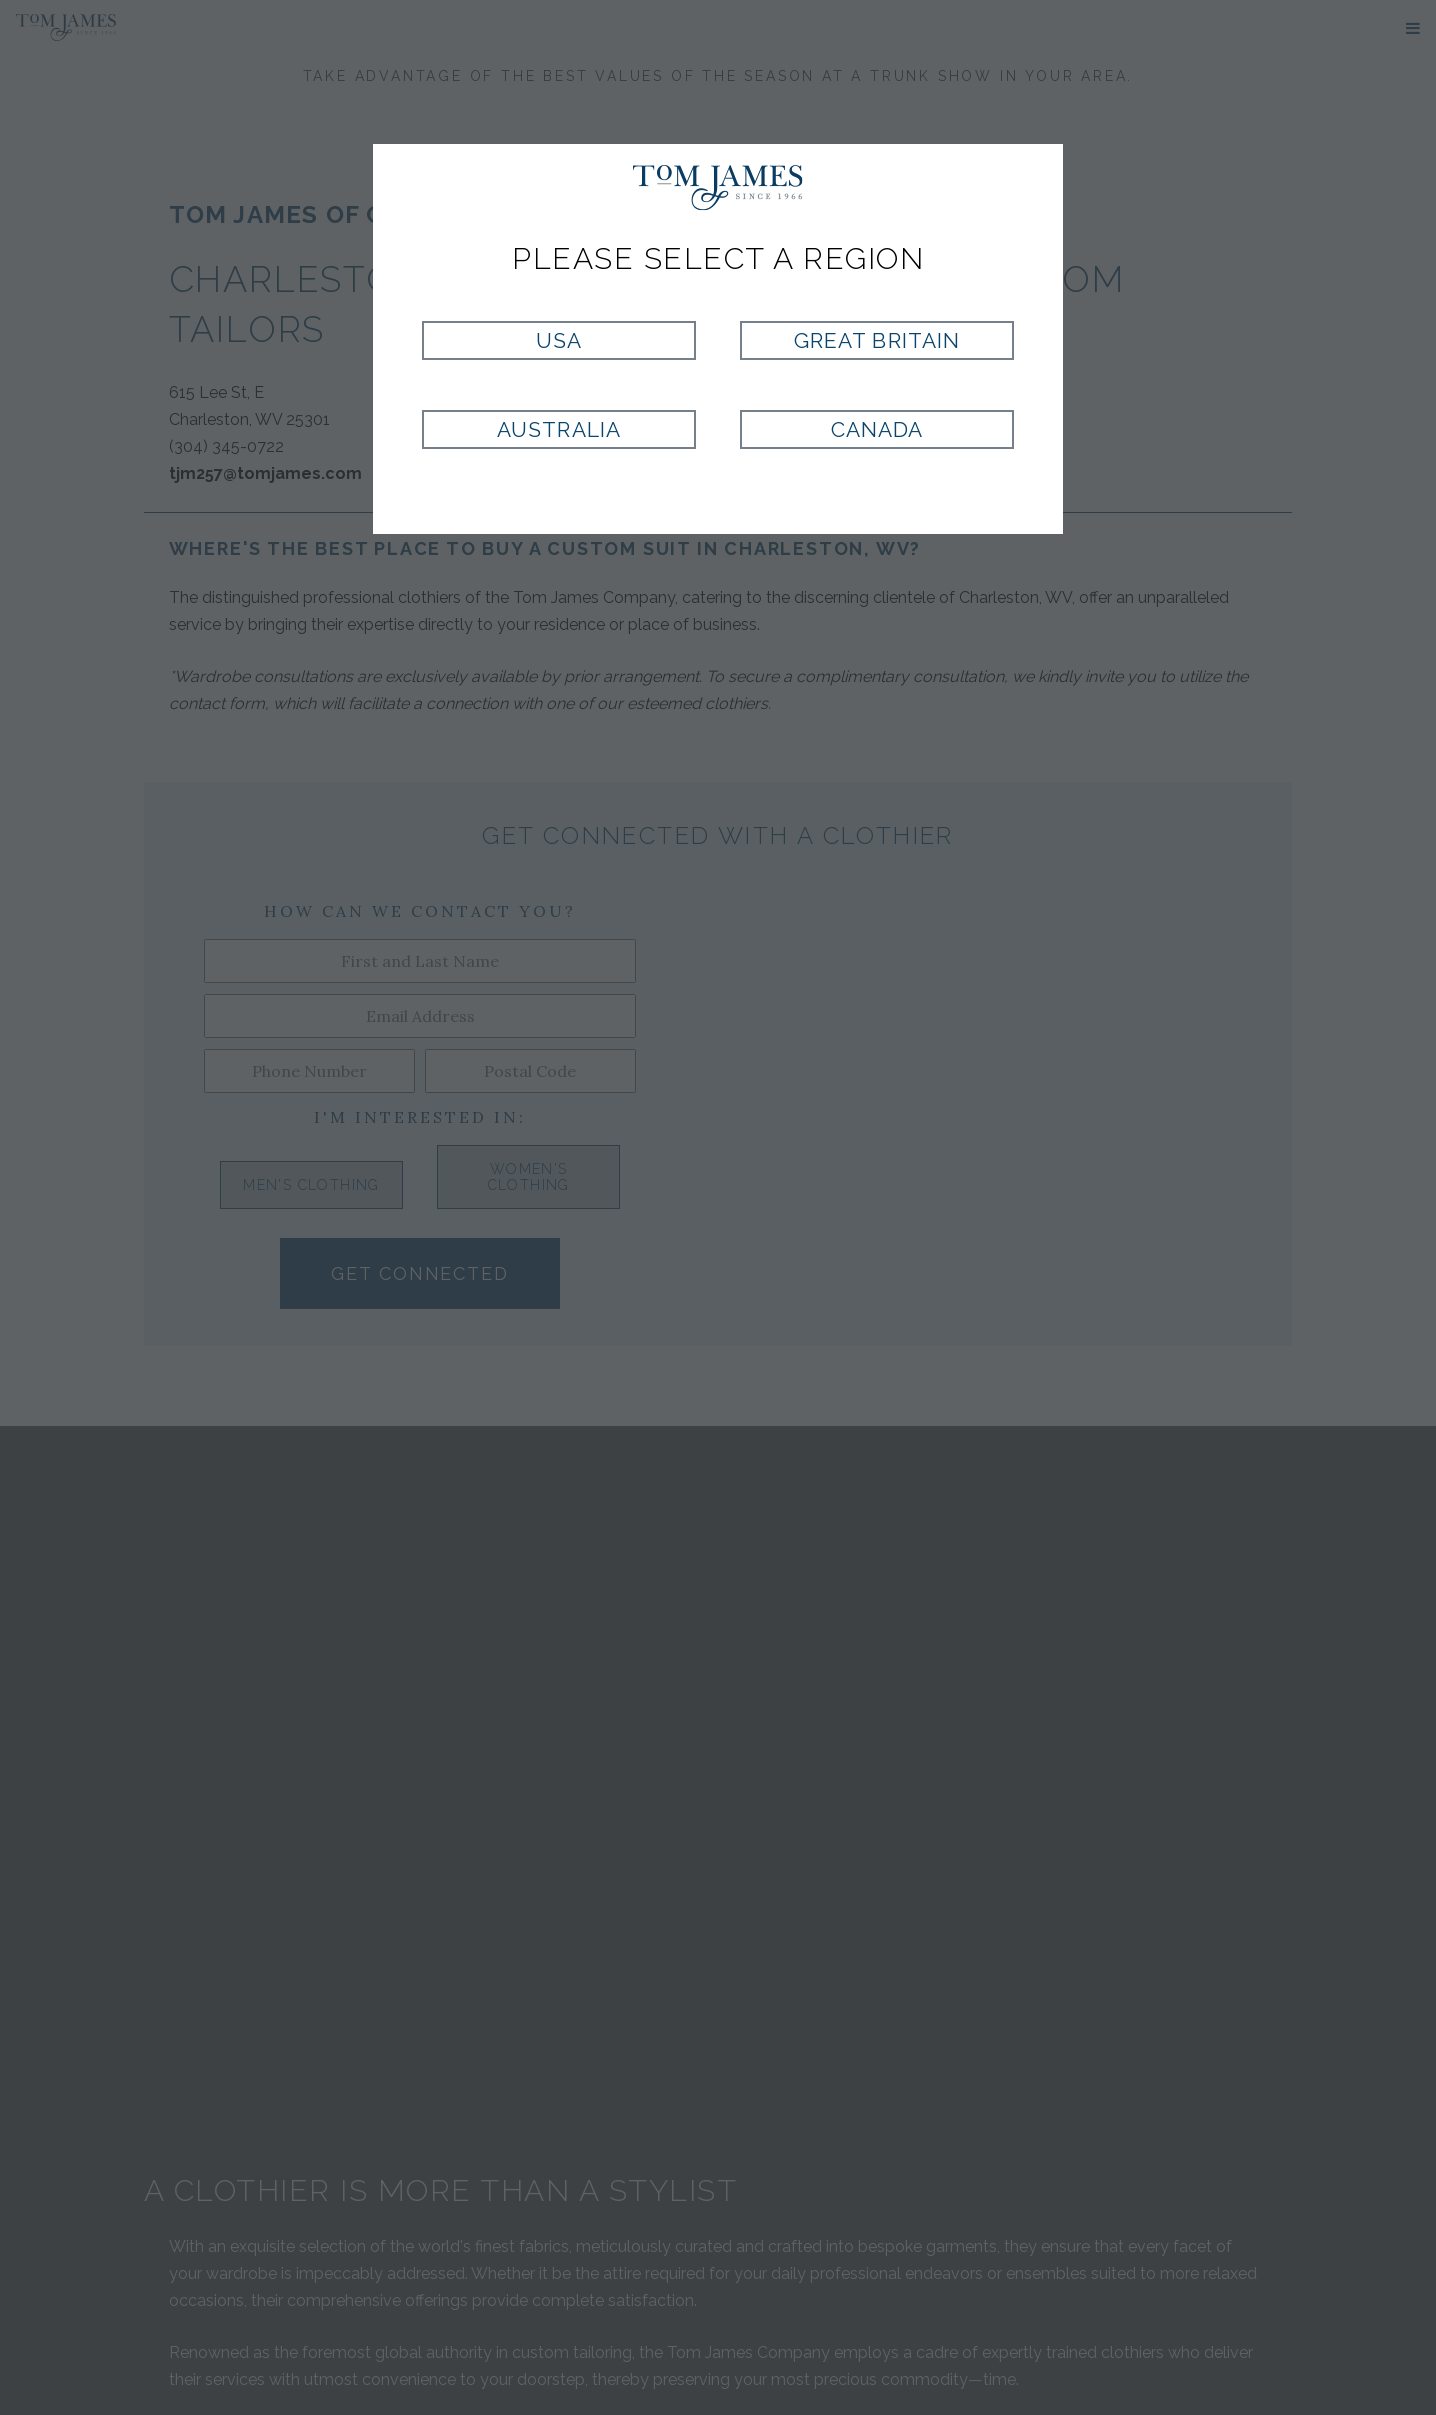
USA (559, 340)
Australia (558, 429)
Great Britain (877, 340)
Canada (877, 429)
